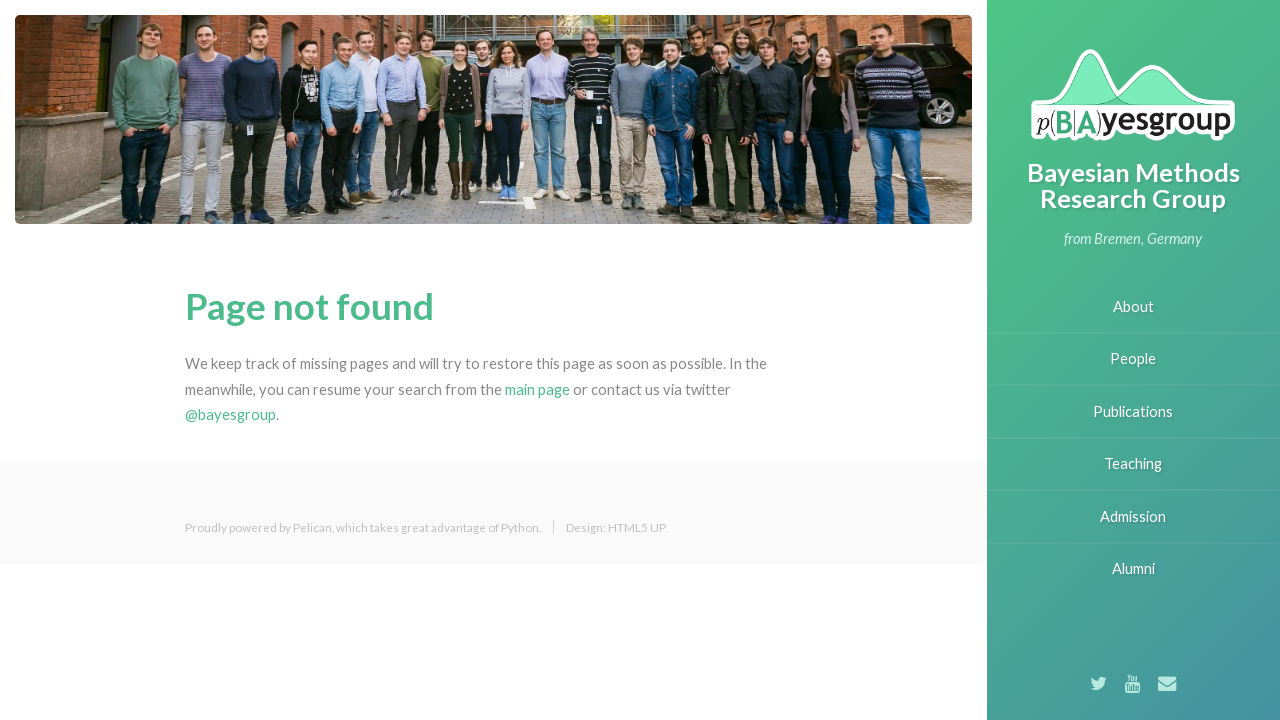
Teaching (1133, 463)
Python (520, 527)
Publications (1133, 411)
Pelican (312, 527)
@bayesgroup (230, 414)
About (1133, 306)
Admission (1133, 516)
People (1133, 358)
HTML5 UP (637, 527)
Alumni (1133, 568)
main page (537, 389)
